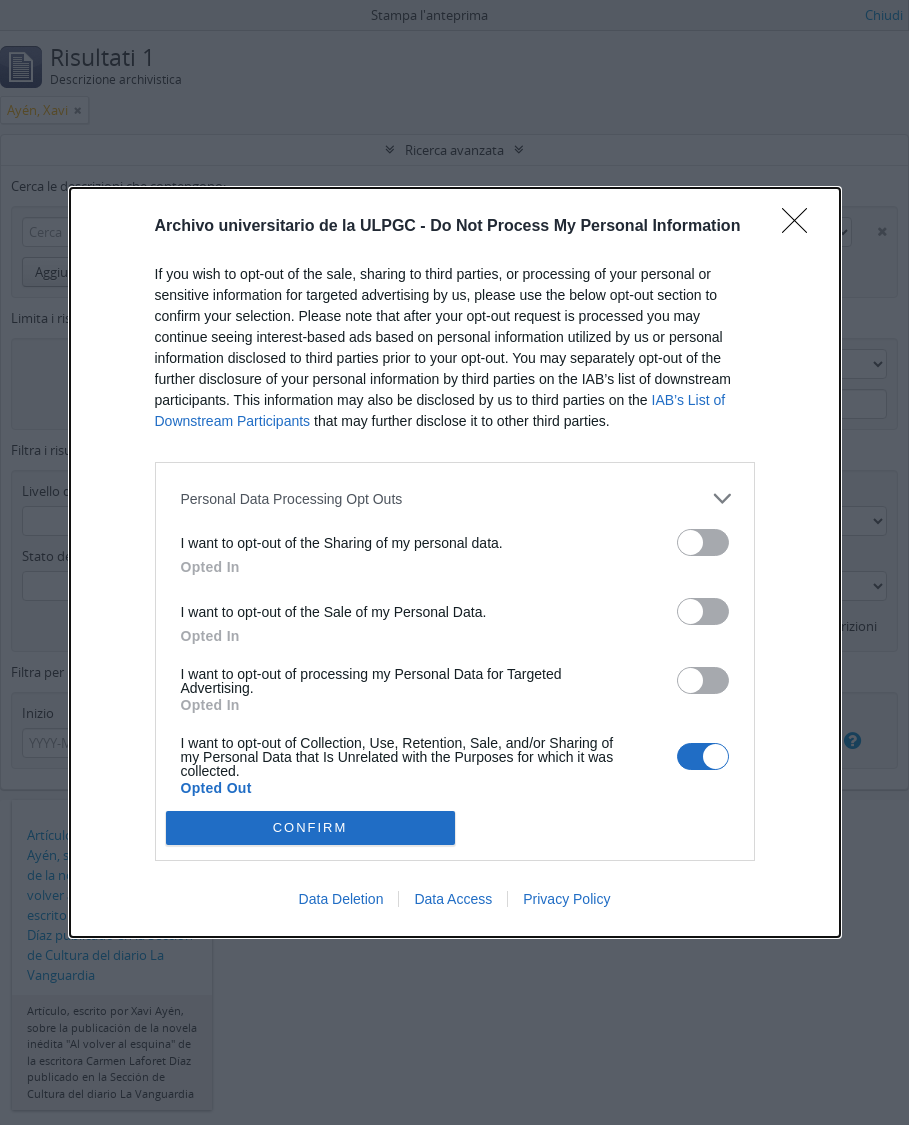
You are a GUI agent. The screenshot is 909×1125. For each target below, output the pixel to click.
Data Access (453, 899)
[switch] (703, 542)
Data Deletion (341, 899)
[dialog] (455, 562)
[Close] (801, 227)
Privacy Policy (566, 899)
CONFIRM (310, 827)
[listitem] (455, 498)
